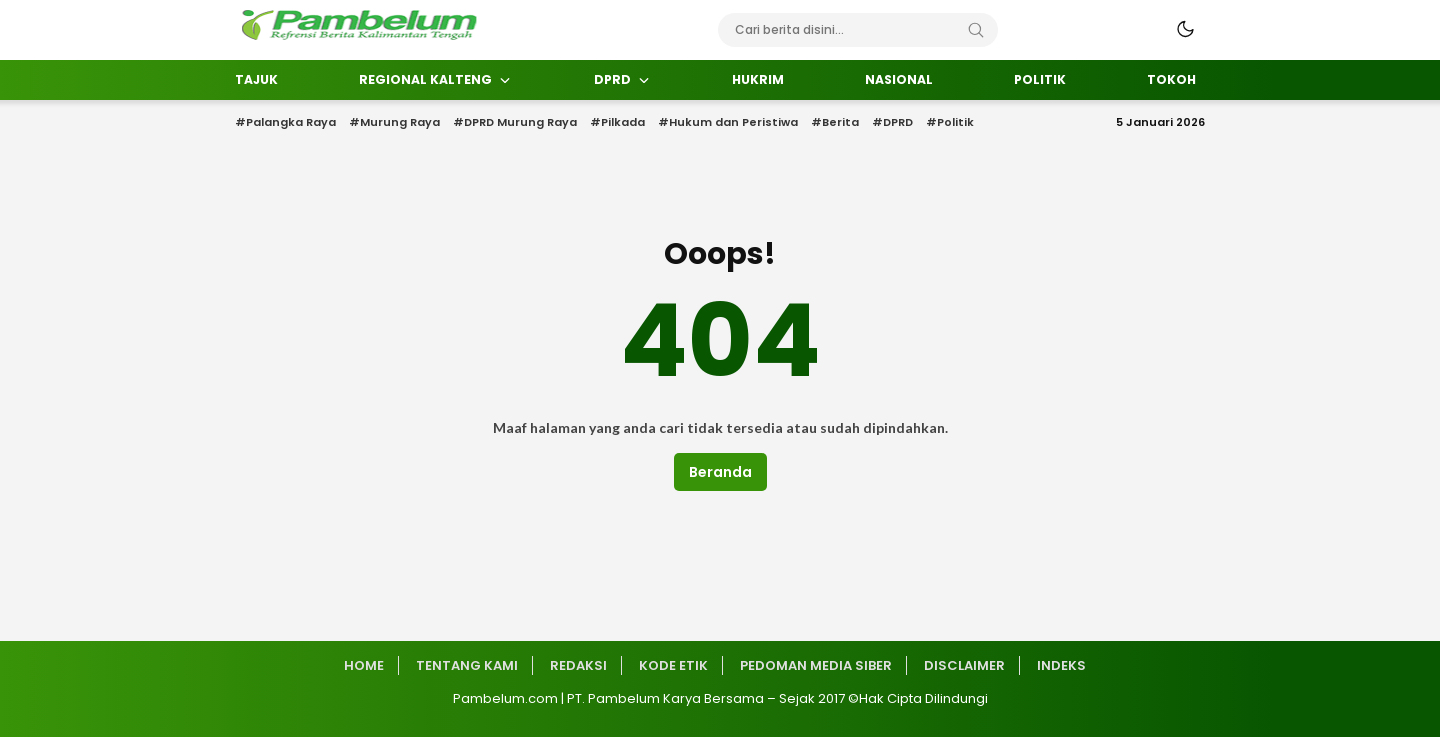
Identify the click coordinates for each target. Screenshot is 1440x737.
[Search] (976, 30)
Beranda (720, 472)
